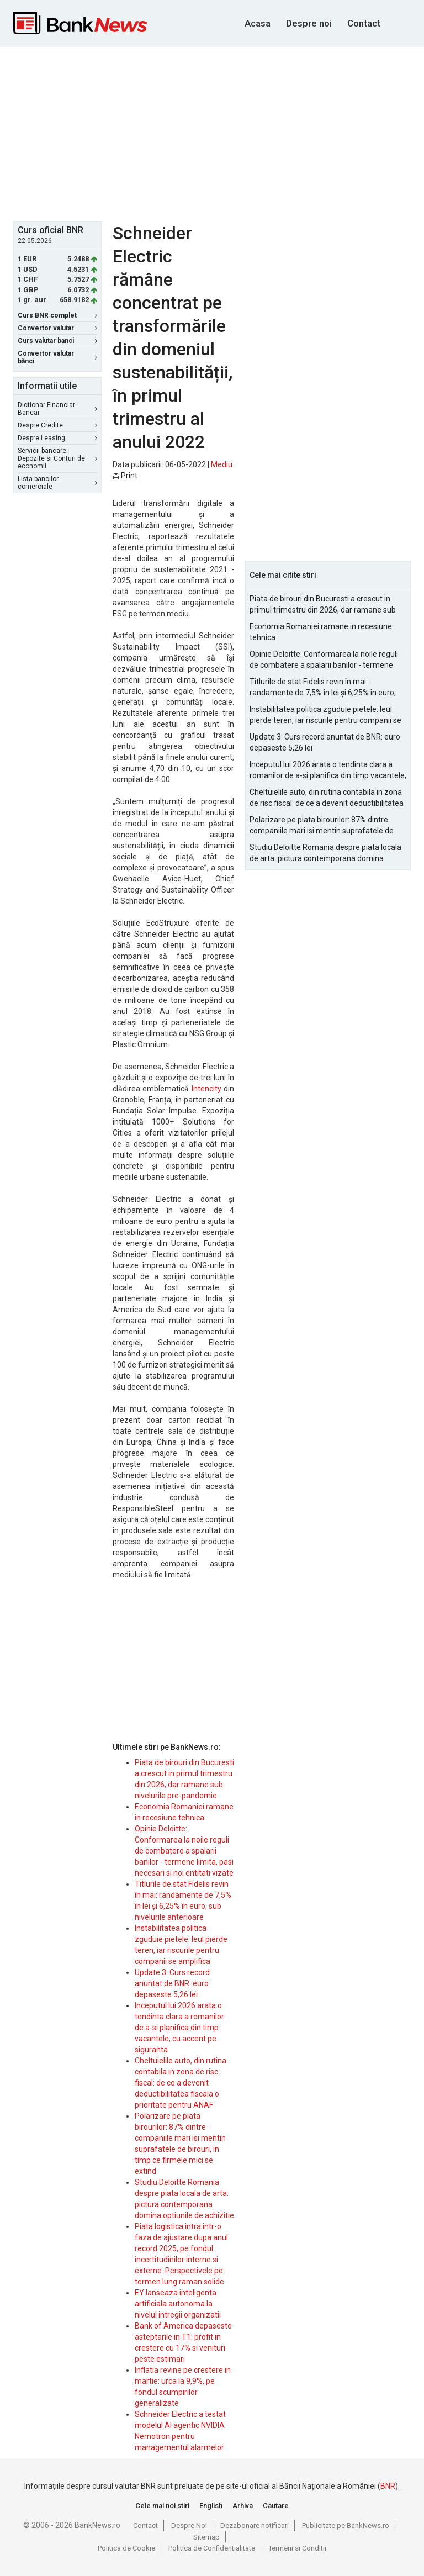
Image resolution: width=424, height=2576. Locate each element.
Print (125, 475)
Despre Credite (57, 425)
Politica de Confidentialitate (211, 2548)
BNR (387, 2486)
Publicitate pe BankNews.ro (345, 2525)
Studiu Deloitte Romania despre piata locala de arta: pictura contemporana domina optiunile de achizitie (325, 853)
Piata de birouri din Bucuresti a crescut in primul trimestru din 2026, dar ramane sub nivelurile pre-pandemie (323, 604)
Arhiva (242, 2505)
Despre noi (309, 23)
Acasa (258, 23)
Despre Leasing (57, 438)
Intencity (206, 1088)
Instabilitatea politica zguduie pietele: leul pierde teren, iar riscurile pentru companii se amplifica (325, 715)
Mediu (221, 464)
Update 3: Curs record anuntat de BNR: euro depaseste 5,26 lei (172, 1983)
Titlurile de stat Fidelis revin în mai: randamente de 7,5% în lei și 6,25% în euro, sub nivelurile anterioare (323, 687)
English (210, 2505)
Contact (363, 23)
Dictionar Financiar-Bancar (57, 408)
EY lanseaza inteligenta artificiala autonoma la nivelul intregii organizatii (178, 2303)
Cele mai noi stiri (162, 2505)
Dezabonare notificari (254, 2525)
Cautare (276, 2505)
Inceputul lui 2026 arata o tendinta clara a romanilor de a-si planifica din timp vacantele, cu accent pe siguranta (179, 2027)
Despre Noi (189, 2525)
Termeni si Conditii (297, 2548)
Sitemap (206, 2537)
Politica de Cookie (126, 2548)
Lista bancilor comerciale (57, 482)
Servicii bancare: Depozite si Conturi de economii (57, 458)
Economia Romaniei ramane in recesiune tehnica (321, 632)
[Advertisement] (218, 133)
